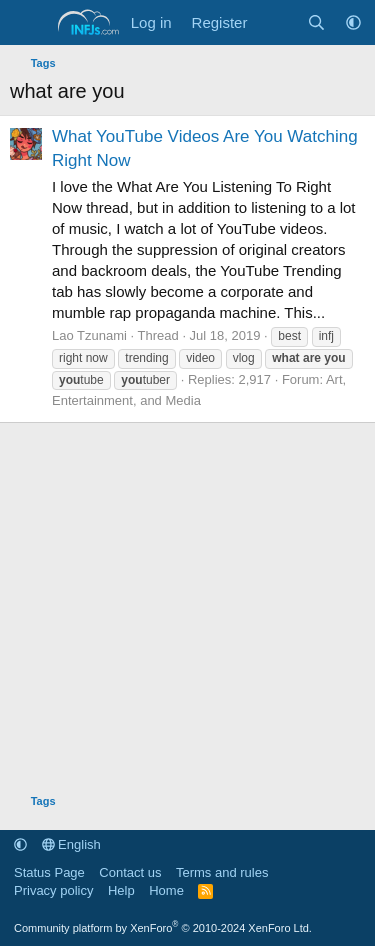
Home (166, 890)
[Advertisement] (187, 595)
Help (121, 890)
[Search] (316, 22)
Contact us (130, 872)
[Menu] (27, 23)
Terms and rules (222, 872)
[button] (353, 22)
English (71, 844)
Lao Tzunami (89, 335)
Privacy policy (53, 890)
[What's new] (276, 22)
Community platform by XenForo (163, 928)
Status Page (49, 872)
